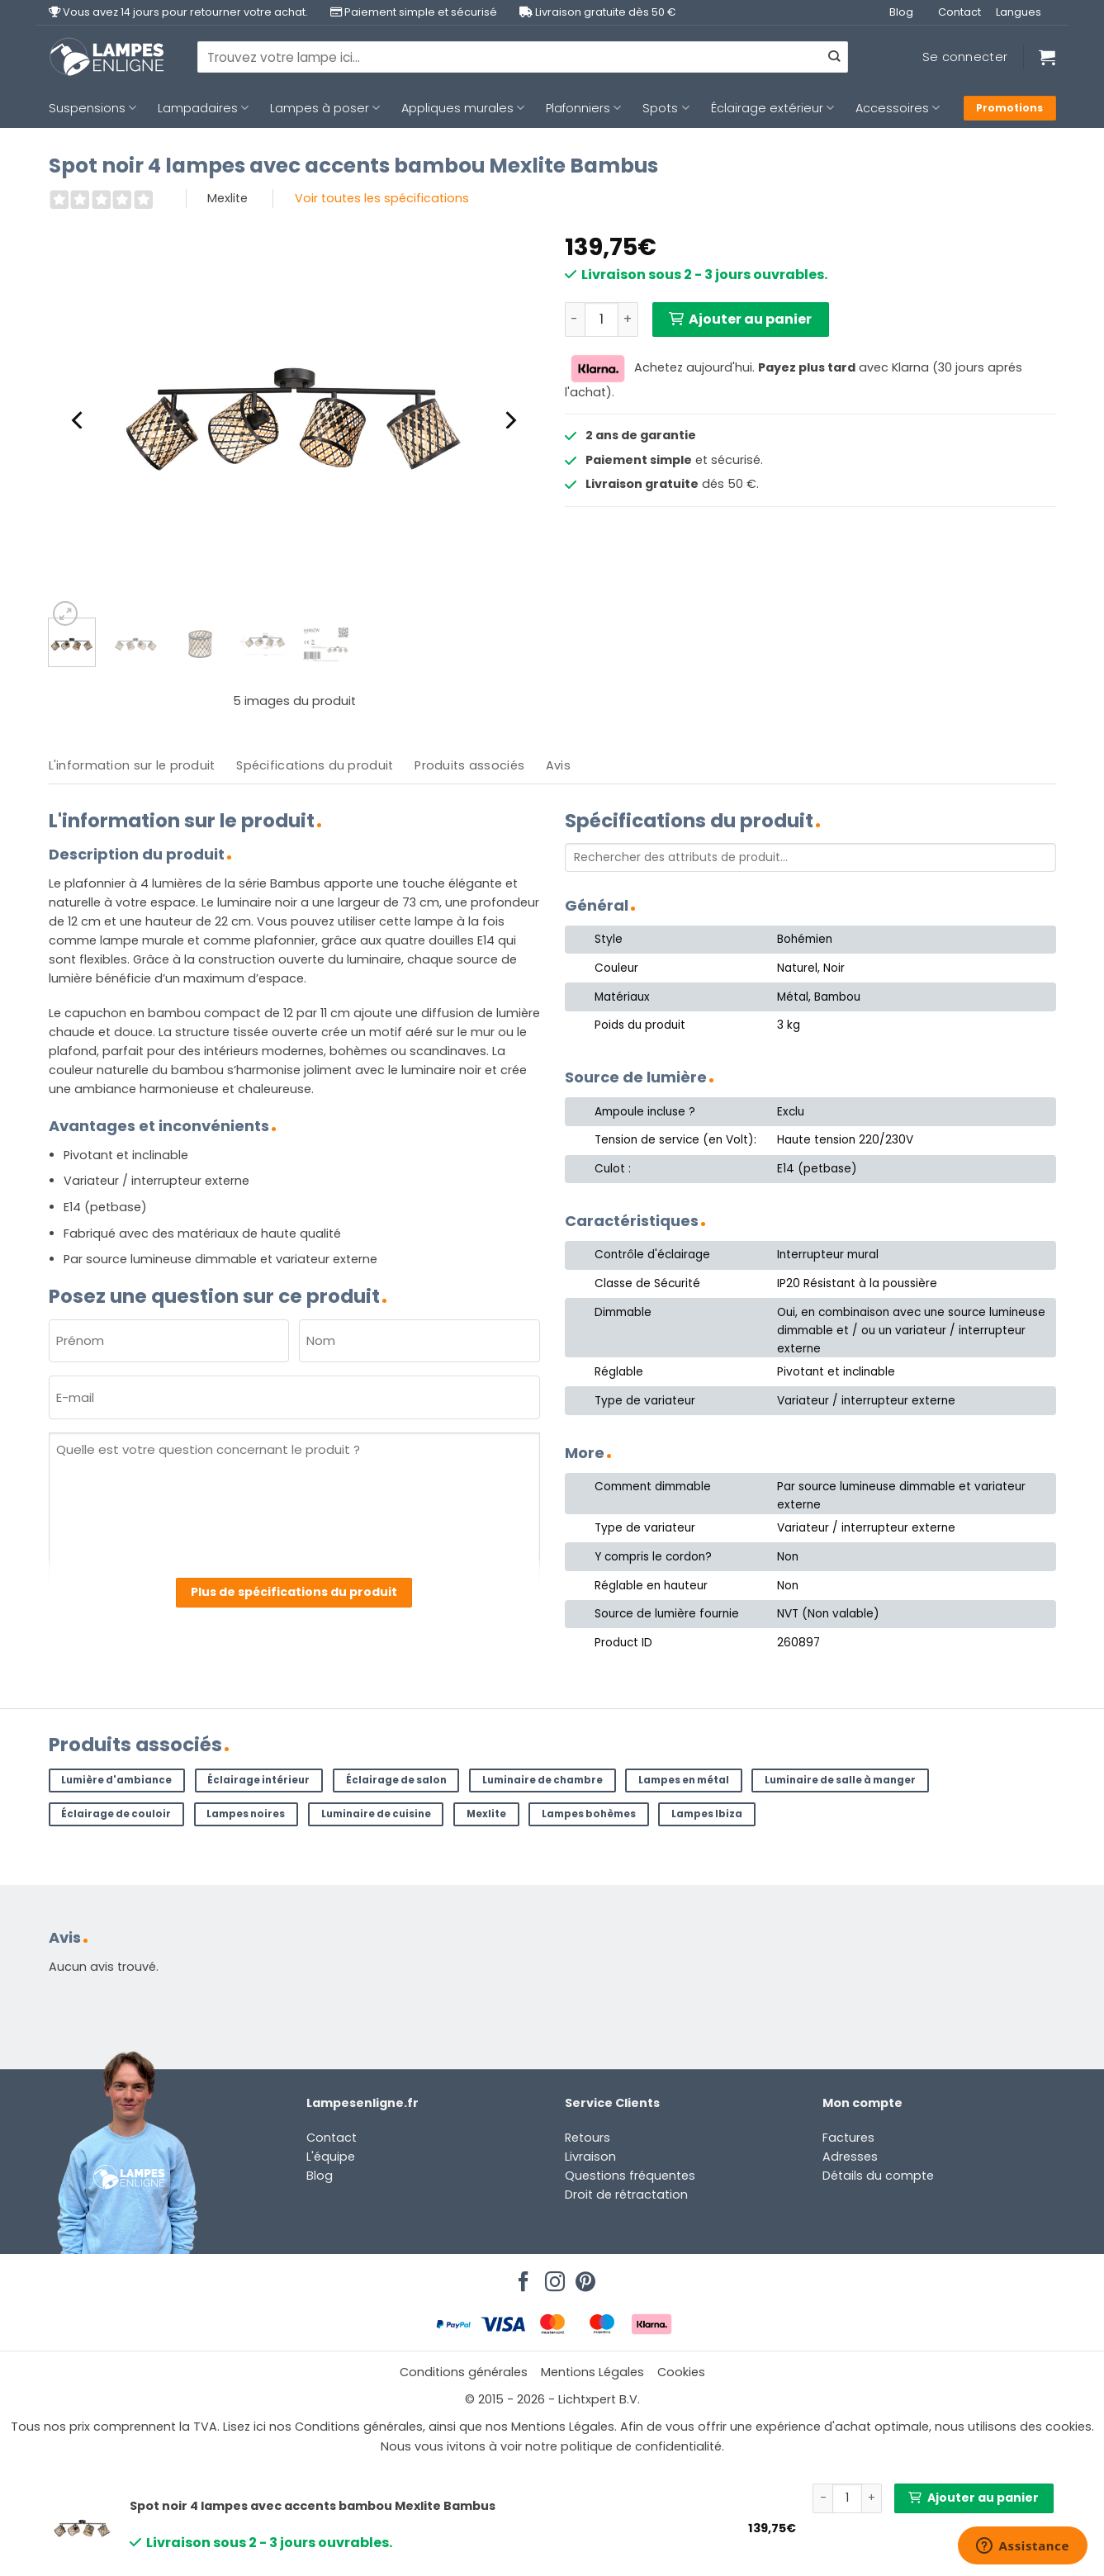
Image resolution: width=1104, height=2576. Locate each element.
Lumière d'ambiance (116, 1780)
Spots (665, 108)
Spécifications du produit (314, 765)
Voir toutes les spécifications (382, 198)
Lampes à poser (325, 108)
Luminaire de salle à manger (840, 1780)
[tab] (132, 766)
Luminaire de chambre (542, 1780)
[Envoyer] (834, 57)
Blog (901, 12)
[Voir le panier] (1047, 57)
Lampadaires (203, 108)
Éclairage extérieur (772, 108)
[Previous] (79, 420)
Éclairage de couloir (116, 1814)
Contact (959, 12)
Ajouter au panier (750, 319)
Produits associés (469, 765)
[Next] (509, 420)
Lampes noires (245, 1814)
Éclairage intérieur (258, 1780)
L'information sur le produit (132, 765)
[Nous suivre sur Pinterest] (583, 2277)
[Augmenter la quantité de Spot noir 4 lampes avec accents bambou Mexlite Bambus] (628, 319)
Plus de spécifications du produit (294, 1592)
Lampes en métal (683, 1780)
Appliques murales (462, 108)
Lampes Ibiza (706, 1814)
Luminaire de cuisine (376, 1814)
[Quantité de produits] (601, 319)
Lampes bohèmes (589, 1814)
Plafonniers (583, 108)
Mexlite (486, 1814)
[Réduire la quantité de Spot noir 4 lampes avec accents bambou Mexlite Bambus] (575, 319)
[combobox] (522, 57)
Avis (558, 765)
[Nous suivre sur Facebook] (521, 2277)
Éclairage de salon (396, 1780)
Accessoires (897, 108)
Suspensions (92, 108)
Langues (1018, 12)
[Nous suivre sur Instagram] (552, 2277)
